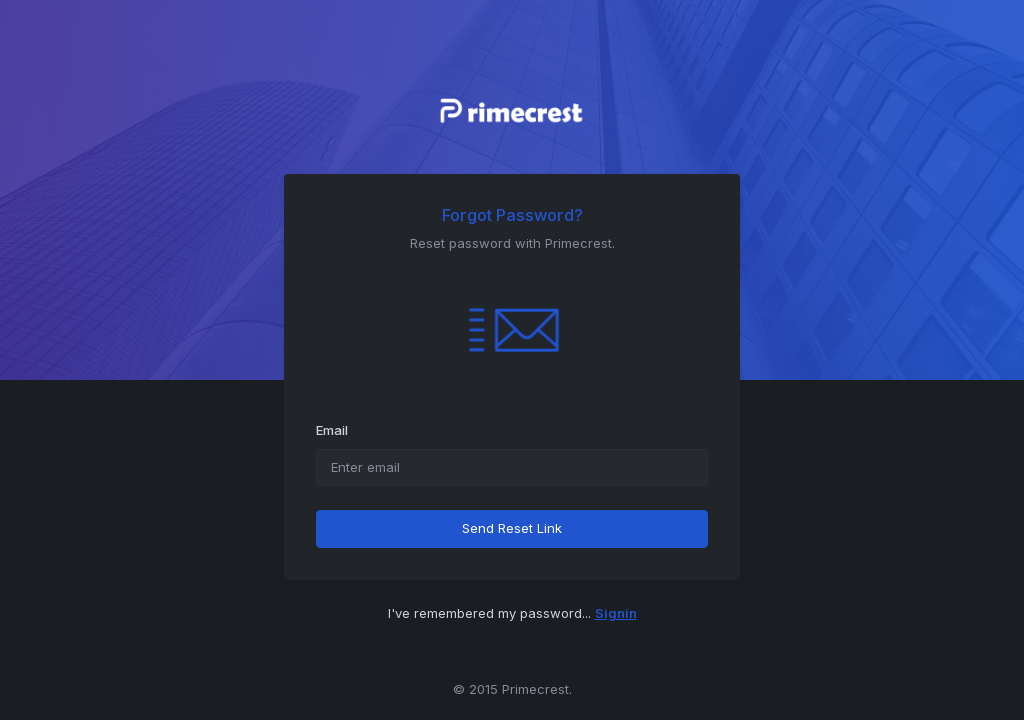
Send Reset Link (512, 528)
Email (332, 430)
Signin (616, 613)
